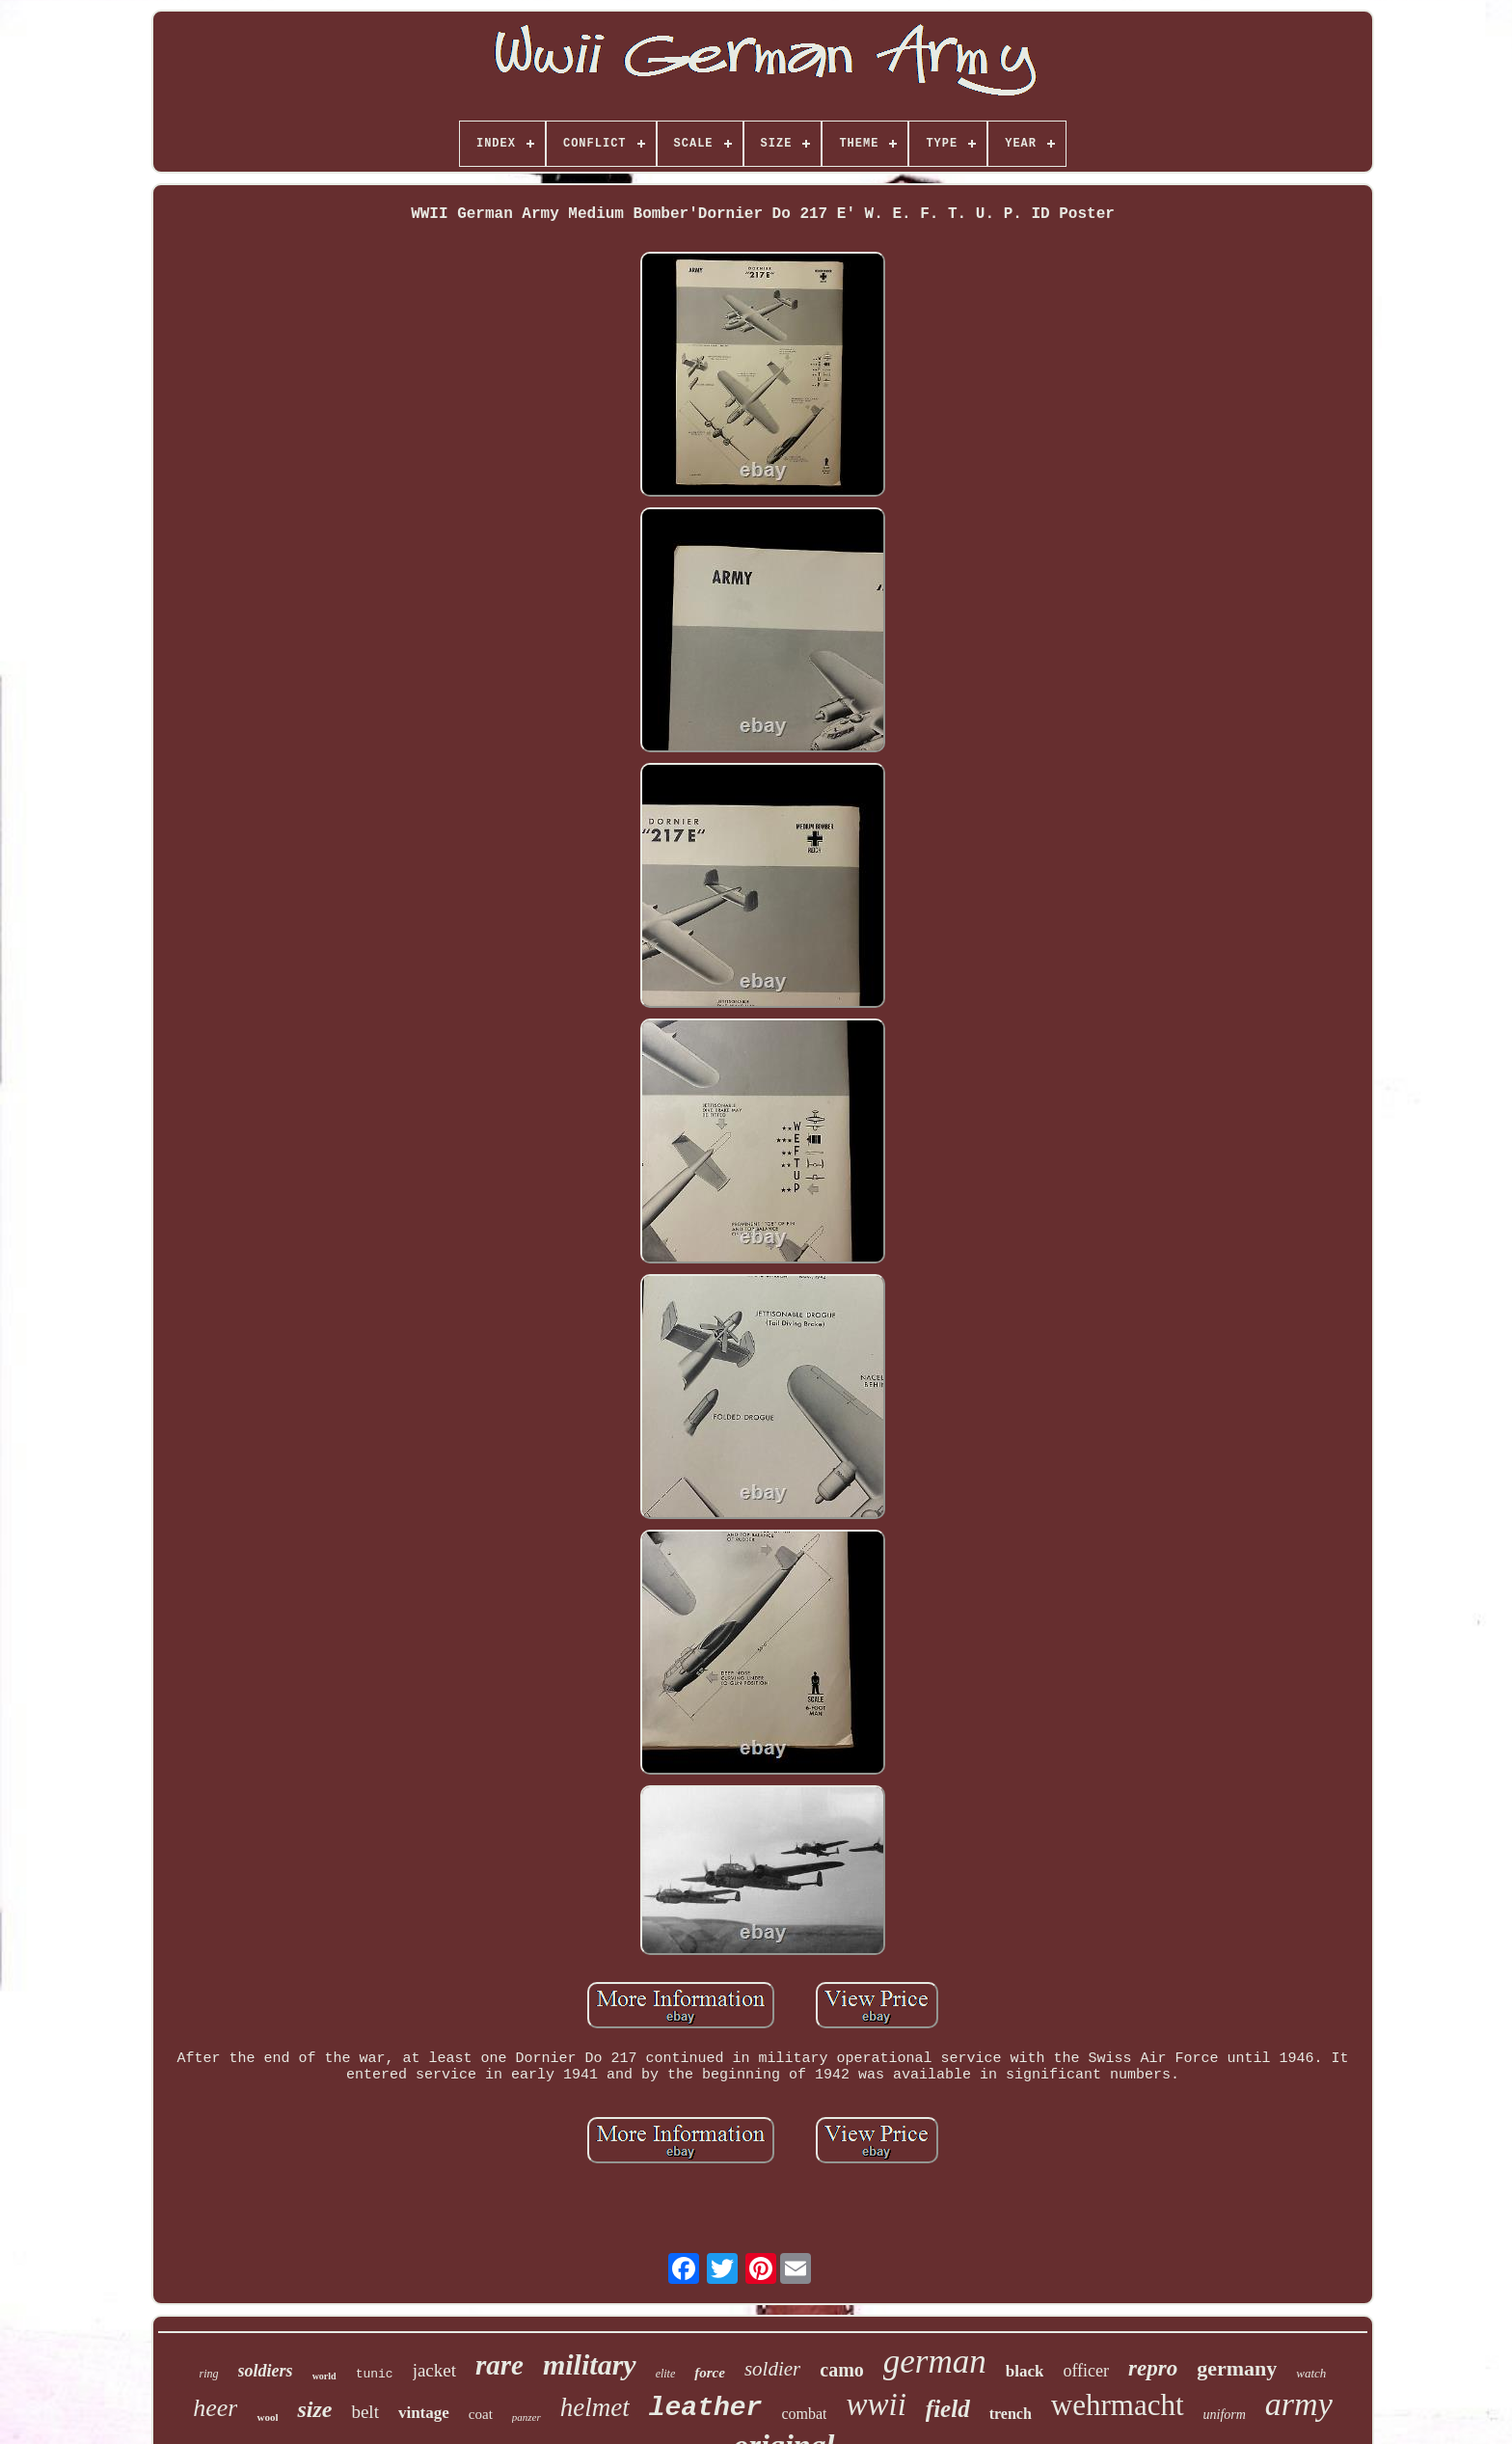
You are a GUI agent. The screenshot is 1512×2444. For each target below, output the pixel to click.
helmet (595, 2407)
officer (1086, 2370)
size (314, 2409)
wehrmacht (1117, 2405)
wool (267, 2417)
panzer (526, 2417)
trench (1010, 2413)
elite (666, 2373)
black (1025, 2371)
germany (1237, 2368)
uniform (1224, 2414)
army (1299, 2404)
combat (803, 2413)
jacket (434, 2370)
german (934, 2361)
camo (842, 2369)
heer (215, 2408)
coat (481, 2414)
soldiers (265, 2370)
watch (1311, 2373)
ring (209, 2373)
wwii (875, 2404)
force (709, 2372)
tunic (374, 2374)
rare (499, 2364)
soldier (772, 2368)
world (324, 2376)
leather (706, 2408)
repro (1152, 2368)
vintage (423, 2412)
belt (365, 2412)
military (589, 2364)
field (948, 2409)
